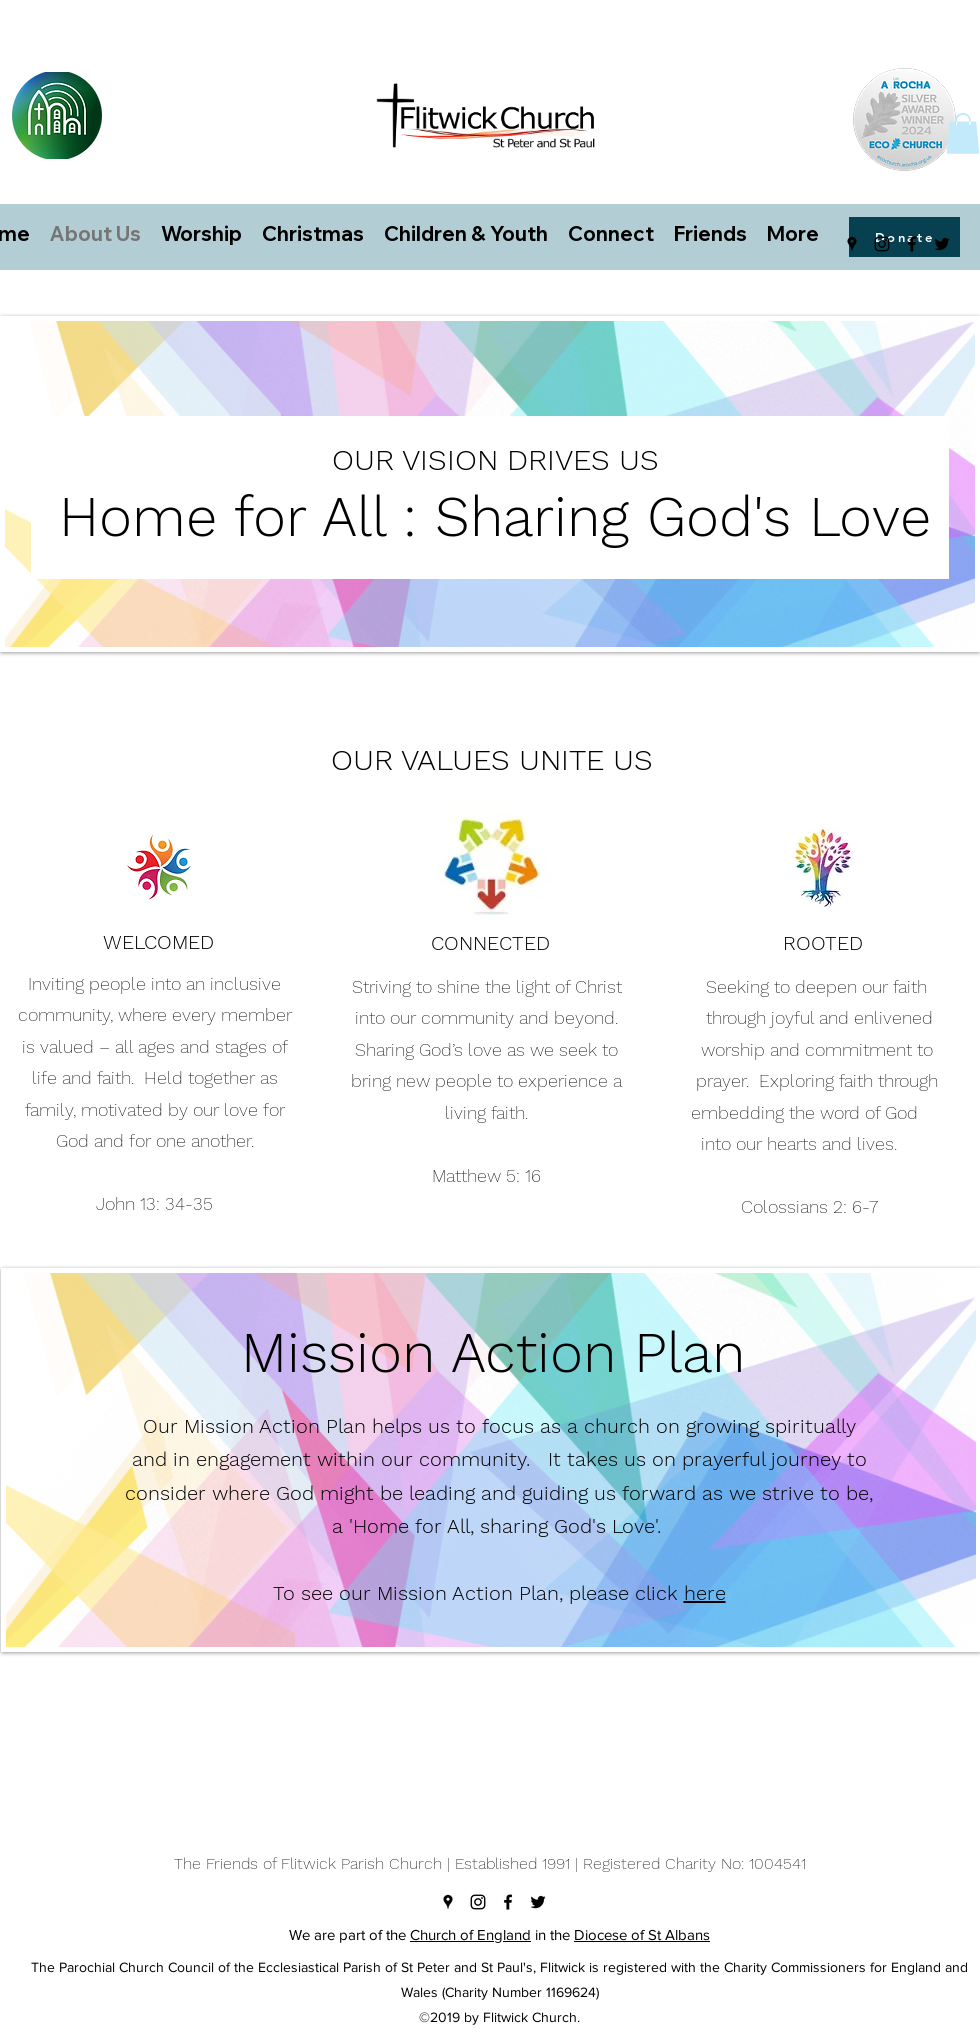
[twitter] (942, 244)
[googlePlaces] (852, 244)
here (705, 1593)
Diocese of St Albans (642, 1934)
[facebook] (912, 244)
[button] (963, 133)
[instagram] (882, 244)
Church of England (470, 1934)
